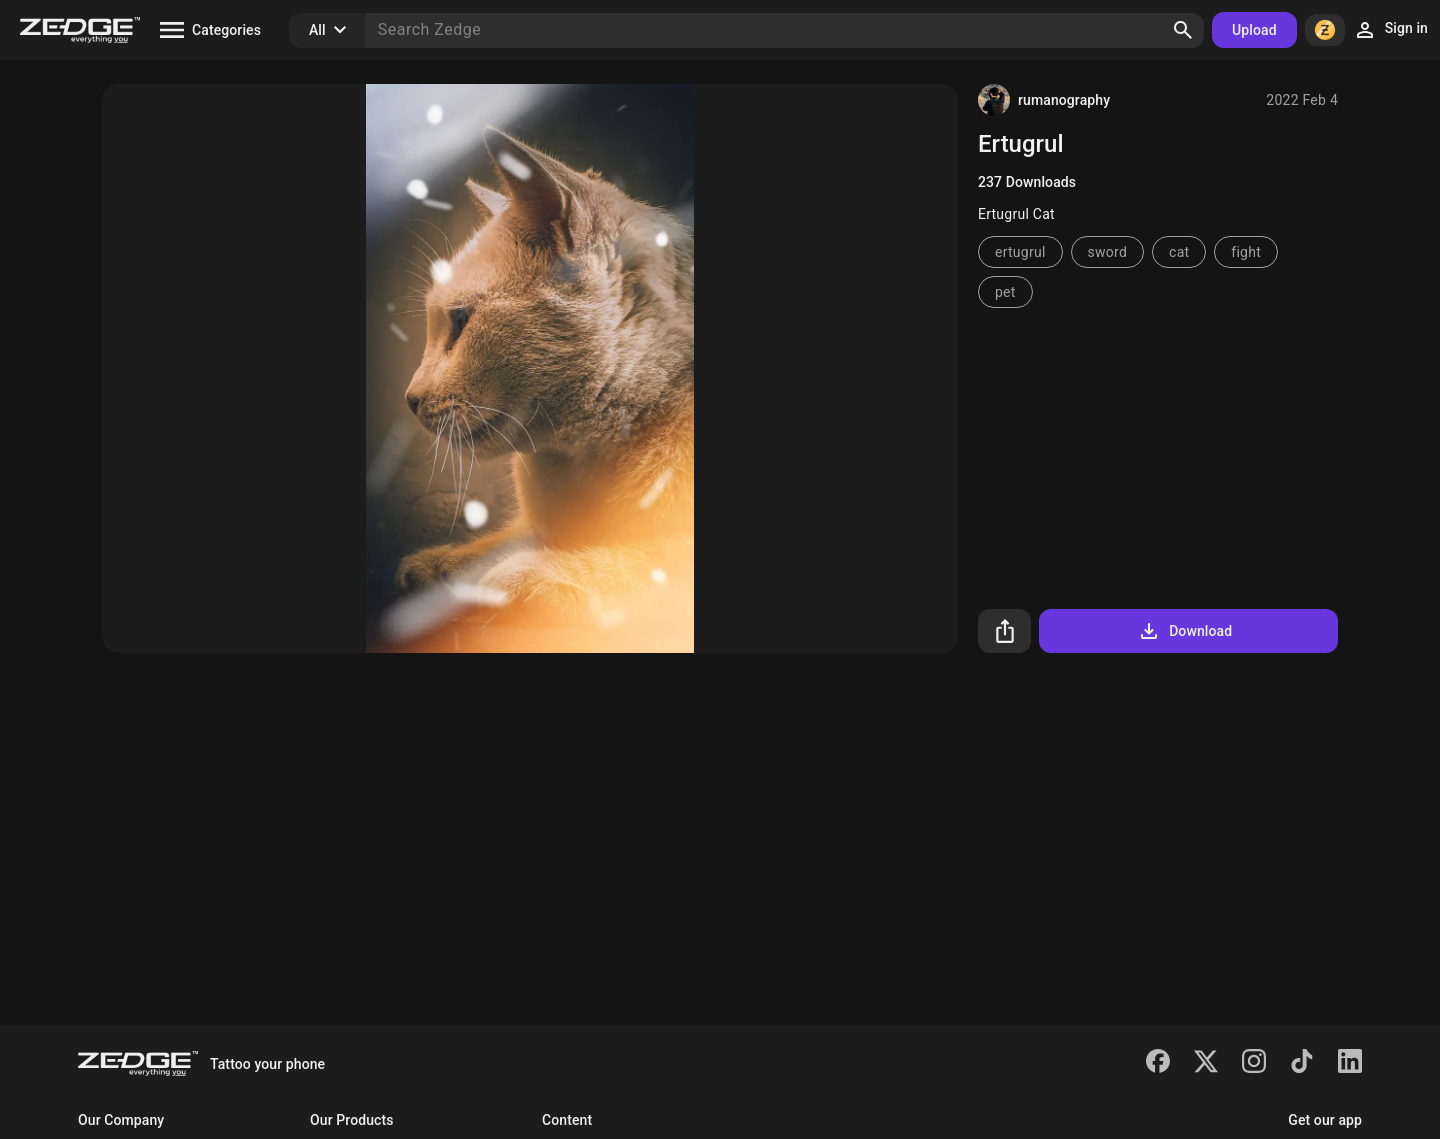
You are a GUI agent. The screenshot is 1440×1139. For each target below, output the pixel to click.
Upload (1254, 30)
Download (1184, 631)
